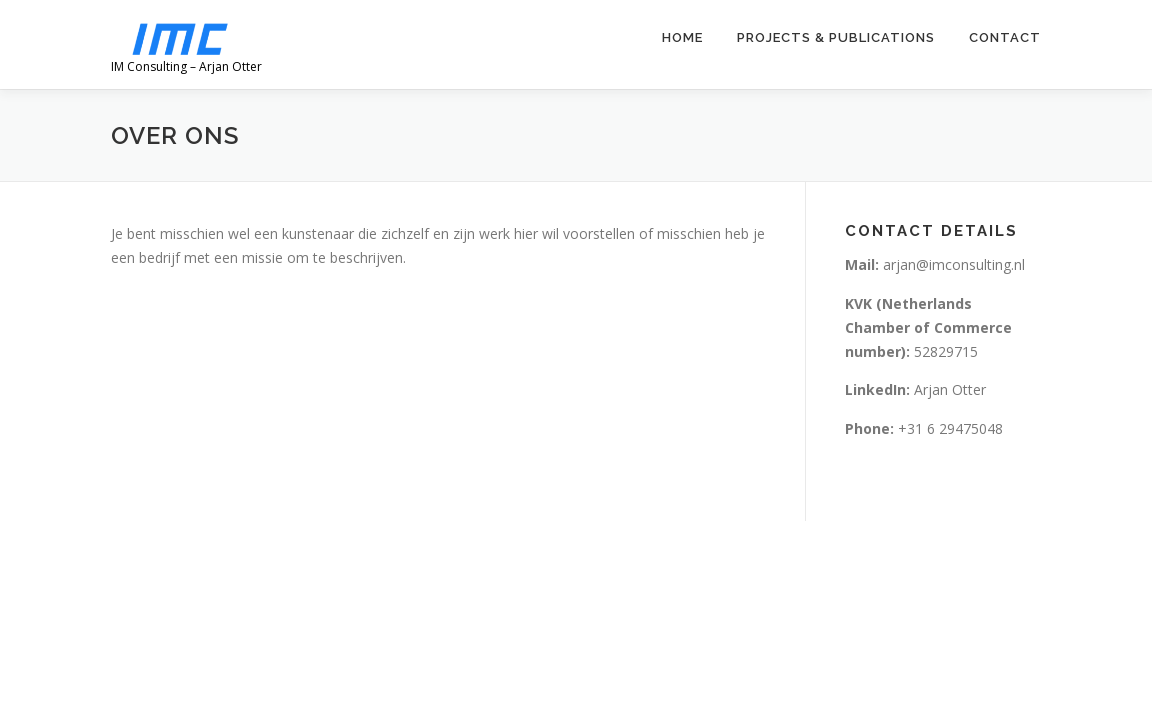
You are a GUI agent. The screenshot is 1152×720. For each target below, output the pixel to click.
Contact (1005, 37)
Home (682, 37)
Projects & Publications (836, 37)
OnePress (564, 567)
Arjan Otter (917, 389)
